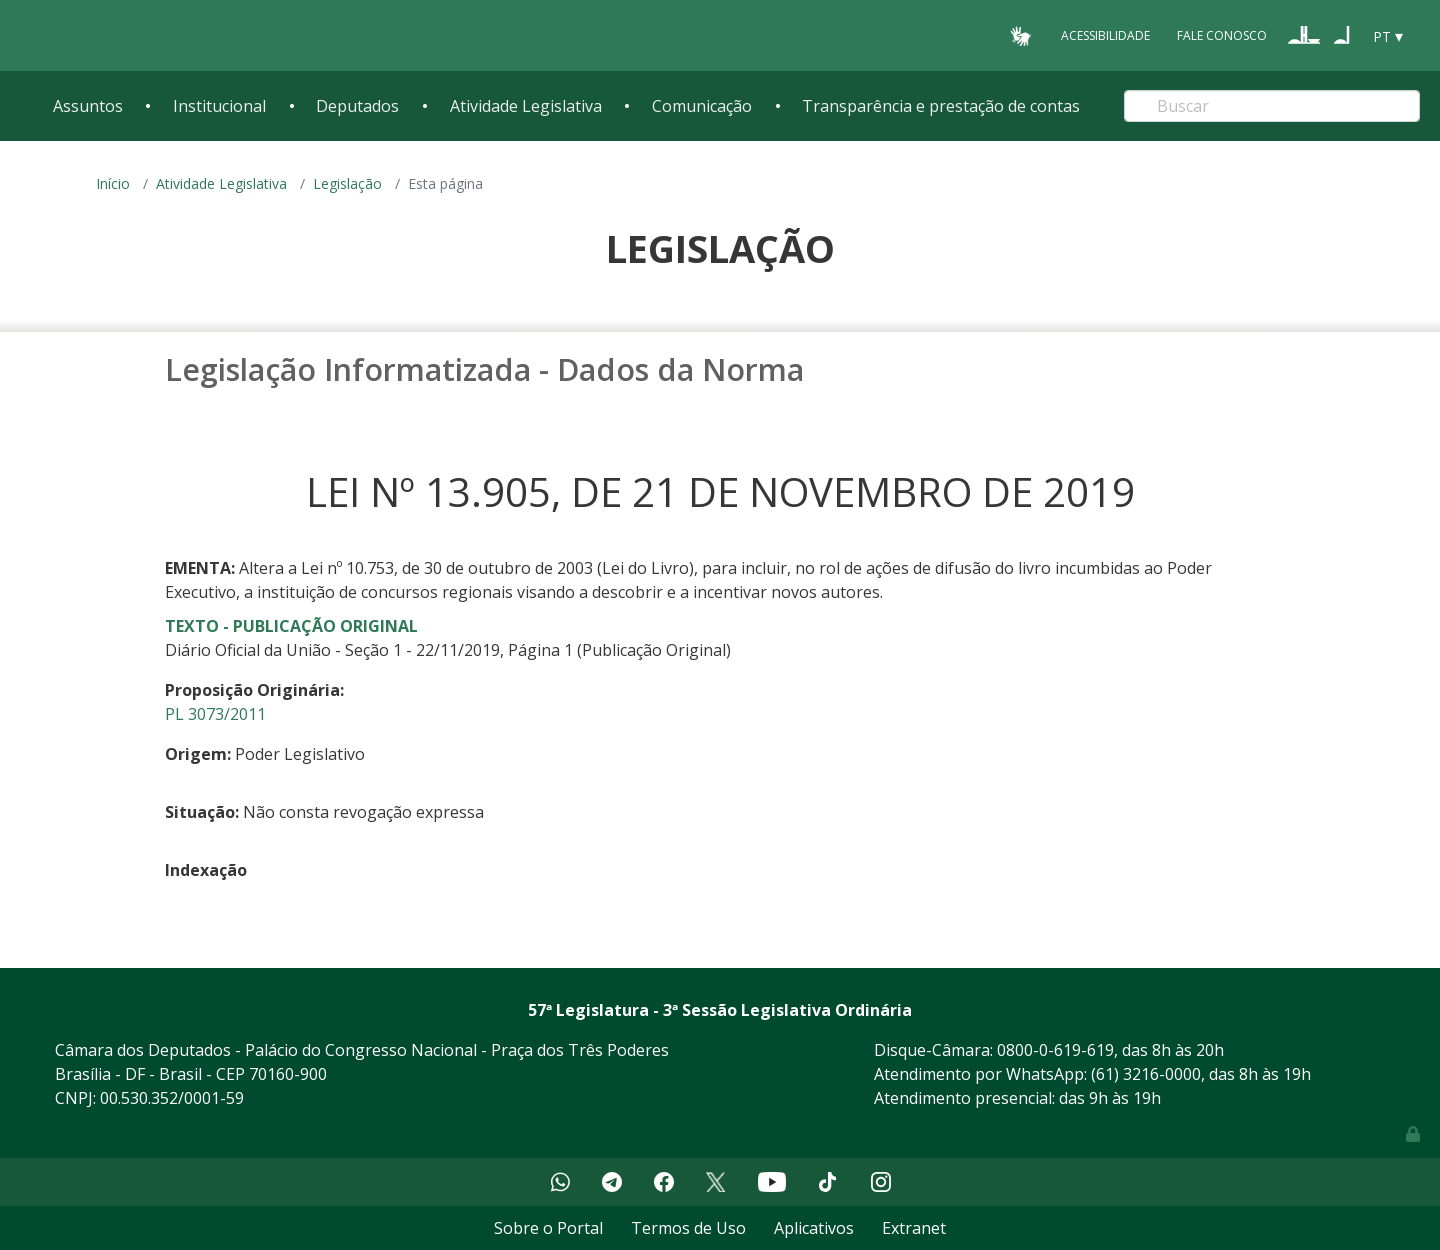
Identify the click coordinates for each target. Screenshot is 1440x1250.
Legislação (347, 183)
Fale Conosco (1222, 35)
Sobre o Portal (548, 1228)
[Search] (1272, 106)
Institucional (219, 106)
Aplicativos (814, 1228)
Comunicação (702, 106)
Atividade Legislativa (526, 106)
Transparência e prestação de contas (941, 106)
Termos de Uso (688, 1228)
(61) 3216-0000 (1146, 1074)
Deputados (357, 106)
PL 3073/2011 (215, 714)
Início (113, 183)
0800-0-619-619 (1055, 1050)
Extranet (914, 1228)
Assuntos (88, 106)
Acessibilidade (1105, 35)
